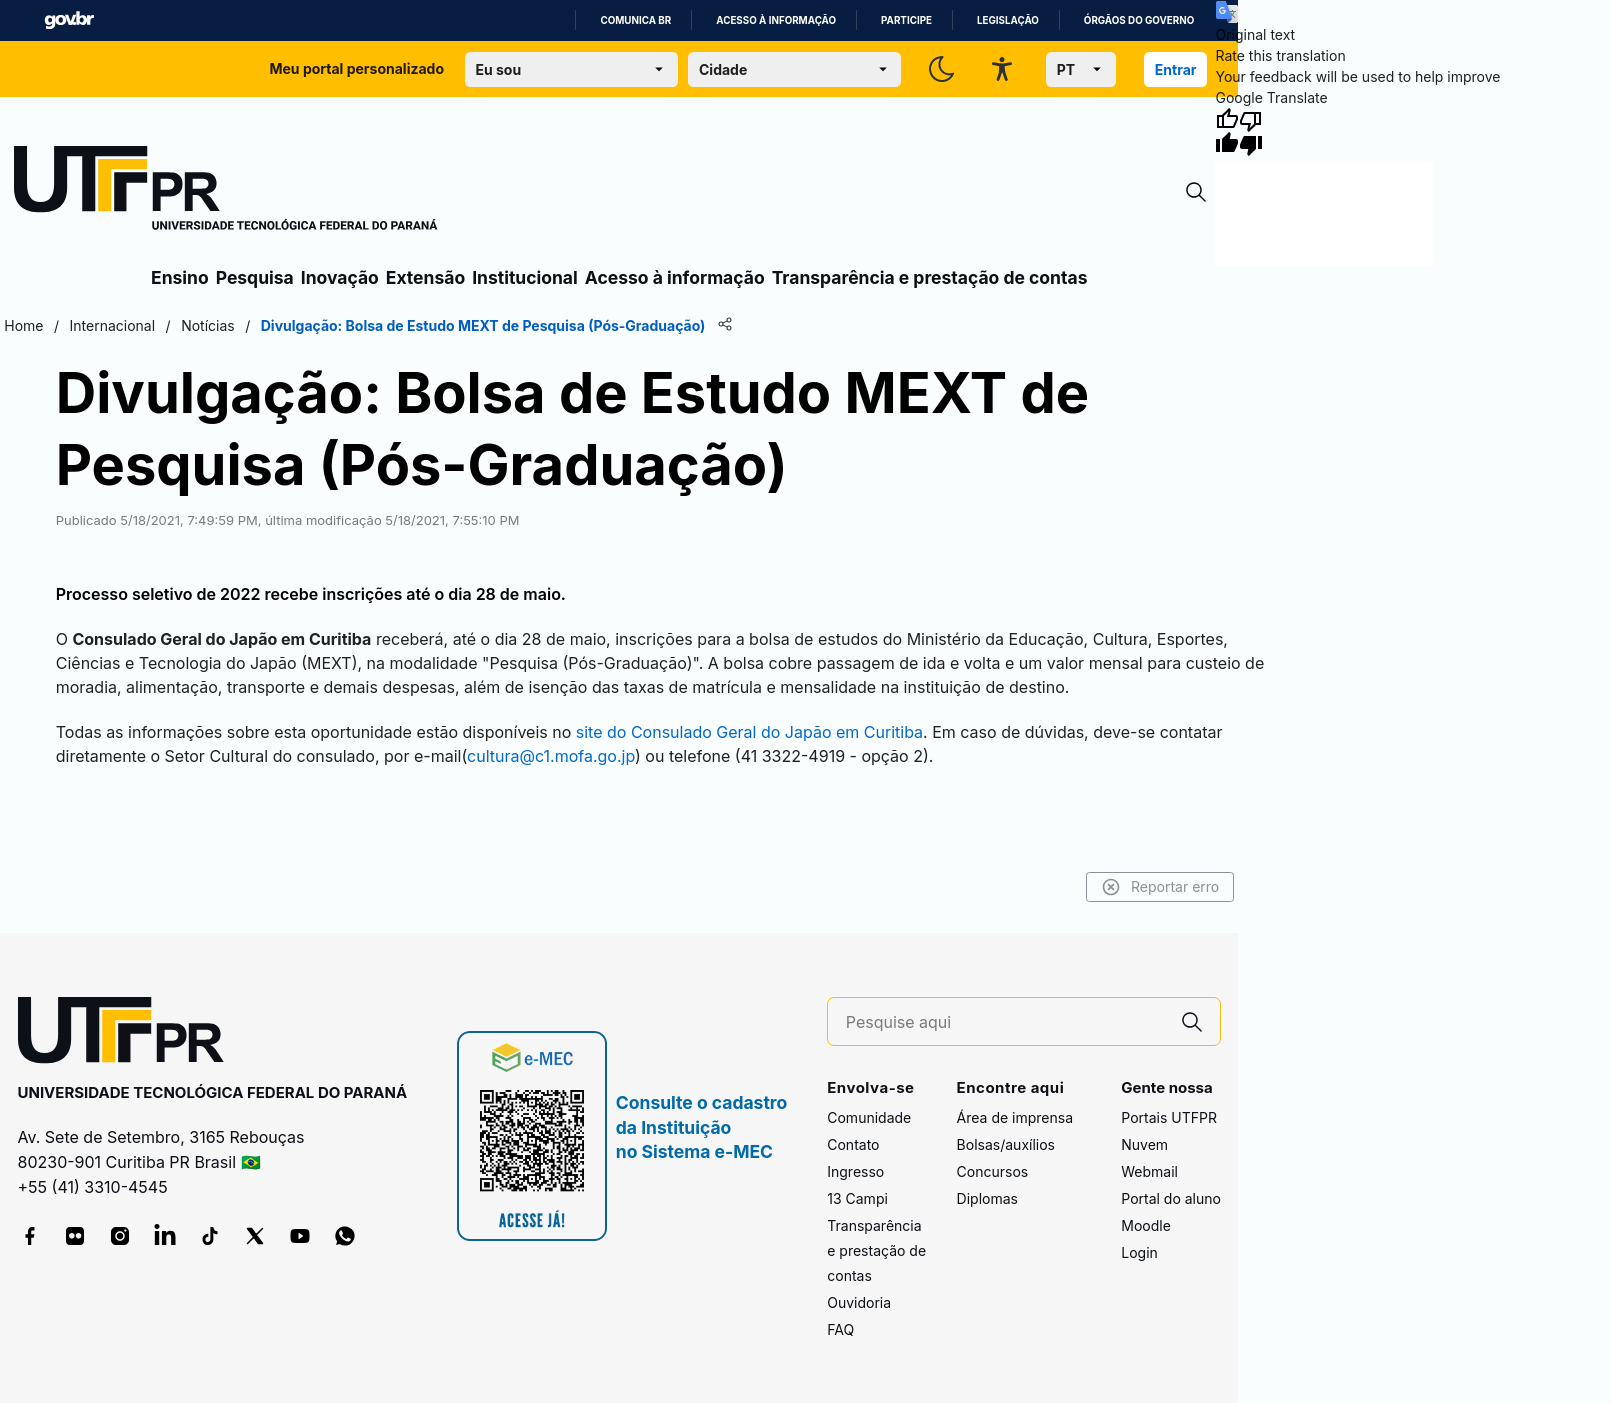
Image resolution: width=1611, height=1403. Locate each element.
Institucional (525, 277)
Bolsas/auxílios (1006, 1144)
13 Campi (857, 1198)
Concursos (993, 1171)
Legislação (1008, 20)
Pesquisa (255, 277)
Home (23, 325)
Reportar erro (1160, 887)
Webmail (1149, 1171)
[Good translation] (1227, 132)
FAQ (840, 1329)
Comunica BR (635, 20)
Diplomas (987, 1198)
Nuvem (1144, 1144)
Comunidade (869, 1117)
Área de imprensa (1015, 1117)
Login (1139, 1252)
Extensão (425, 277)
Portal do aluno (1171, 1198)
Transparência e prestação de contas (930, 277)
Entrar (1176, 69)
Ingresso (855, 1171)
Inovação (340, 277)
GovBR (69, 20)
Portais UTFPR (1169, 1117)
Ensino (180, 277)
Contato (853, 1144)
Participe (906, 20)
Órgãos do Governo (1139, 20)
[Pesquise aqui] (1005, 1022)
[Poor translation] (1251, 132)
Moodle (1146, 1225)
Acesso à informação (776, 20)
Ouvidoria (859, 1302)
